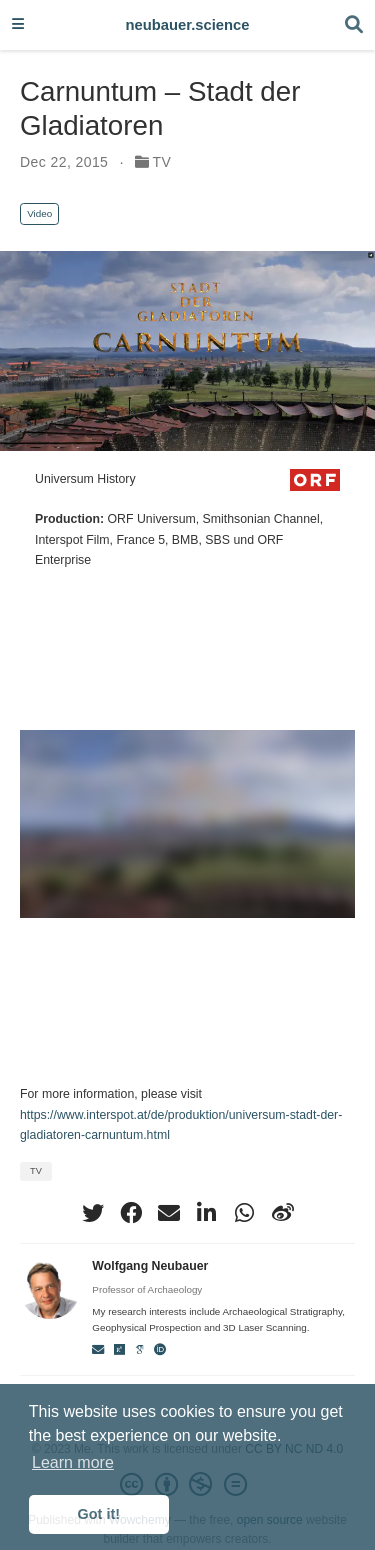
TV (162, 162)
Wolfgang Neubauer (150, 1266)
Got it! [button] (99, 1514)
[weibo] (283, 1213)
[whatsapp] (245, 1213)
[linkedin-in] (207, 1213)
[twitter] (93, 1213)
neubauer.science (188, 25)
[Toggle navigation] (18, 25)
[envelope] (169, 1213)
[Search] (354, 25)
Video (39, 213)
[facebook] (131, 1213)
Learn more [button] (73, 1462)
